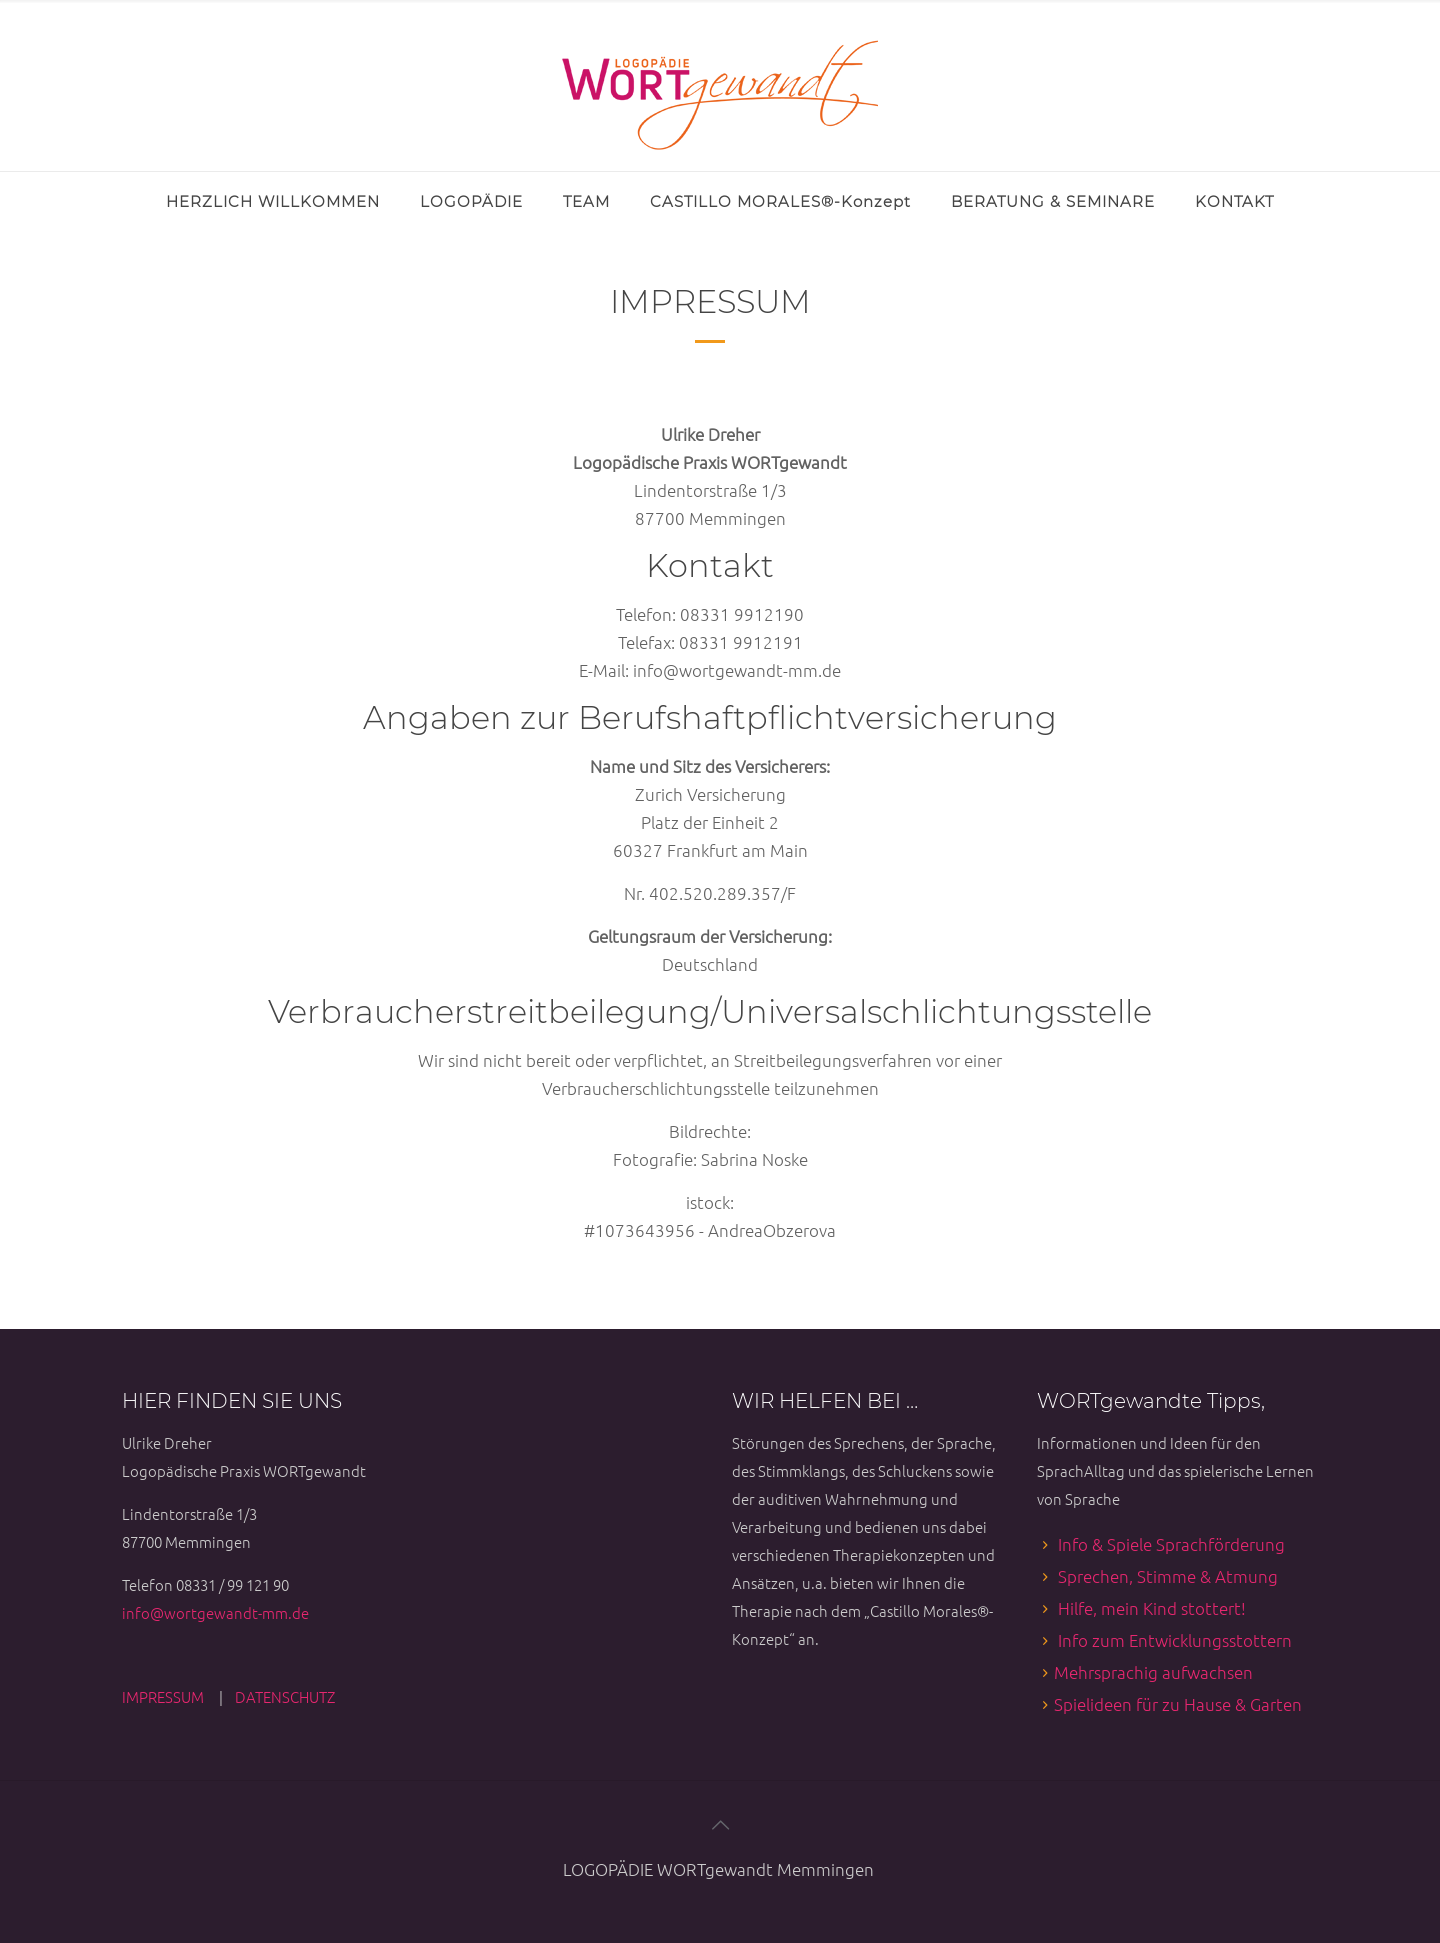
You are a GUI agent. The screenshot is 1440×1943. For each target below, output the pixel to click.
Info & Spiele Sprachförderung (1171, 1544)
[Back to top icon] (720, 1824)
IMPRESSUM (164, 1696)
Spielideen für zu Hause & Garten (1178, 1704)
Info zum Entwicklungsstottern (1175, 1640)
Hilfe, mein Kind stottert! (1152, 1608)
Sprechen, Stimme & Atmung (1168, 1576)
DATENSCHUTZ (285, 1696)
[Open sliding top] (22, 22)
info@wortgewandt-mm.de (215, 1612)
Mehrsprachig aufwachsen (1153, 1672)
